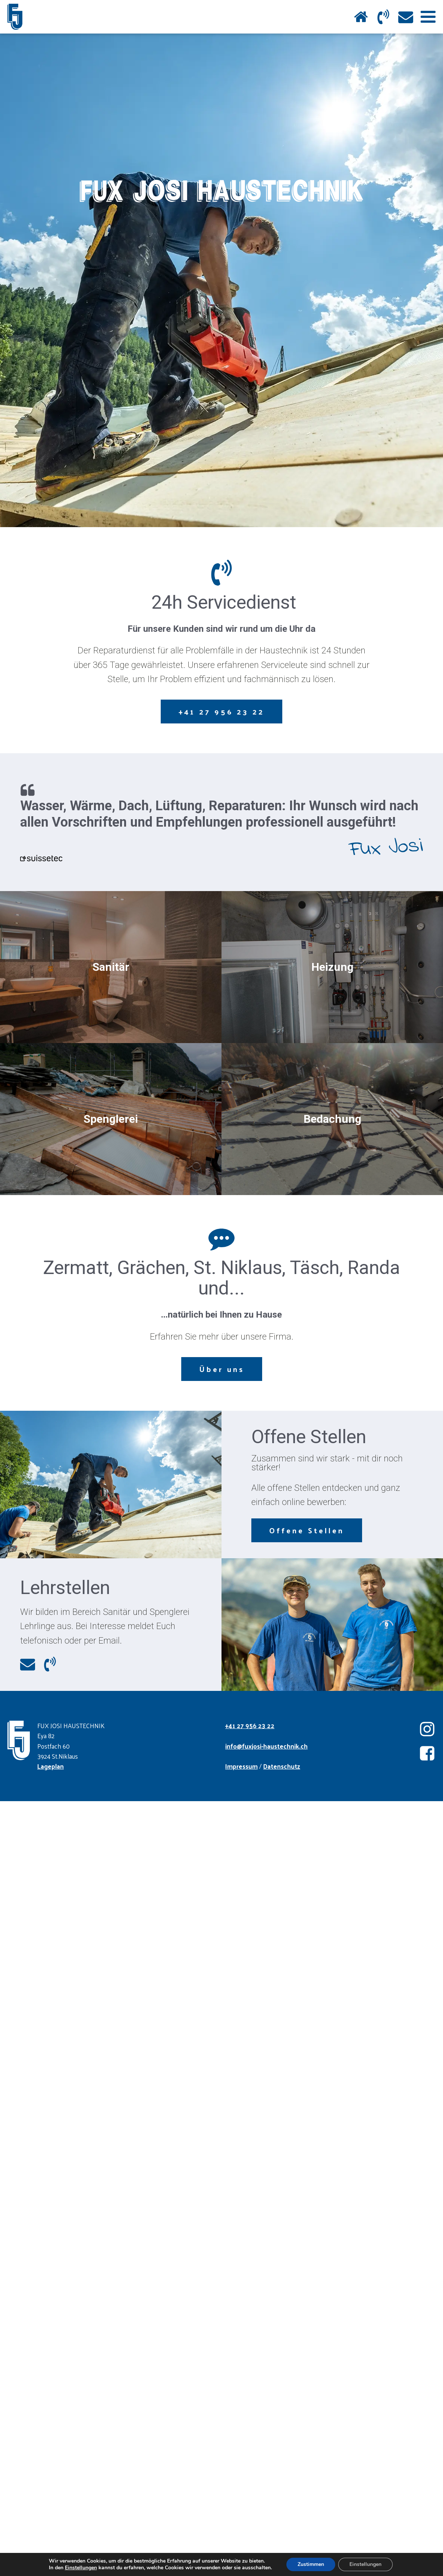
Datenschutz (281, 1766)
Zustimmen (315, 2564)
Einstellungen (76, 2568)
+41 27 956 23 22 (221, 711)
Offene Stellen (306, 1530)
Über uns (221, 1369)
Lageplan (50, 1766)
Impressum (241, 1766)
